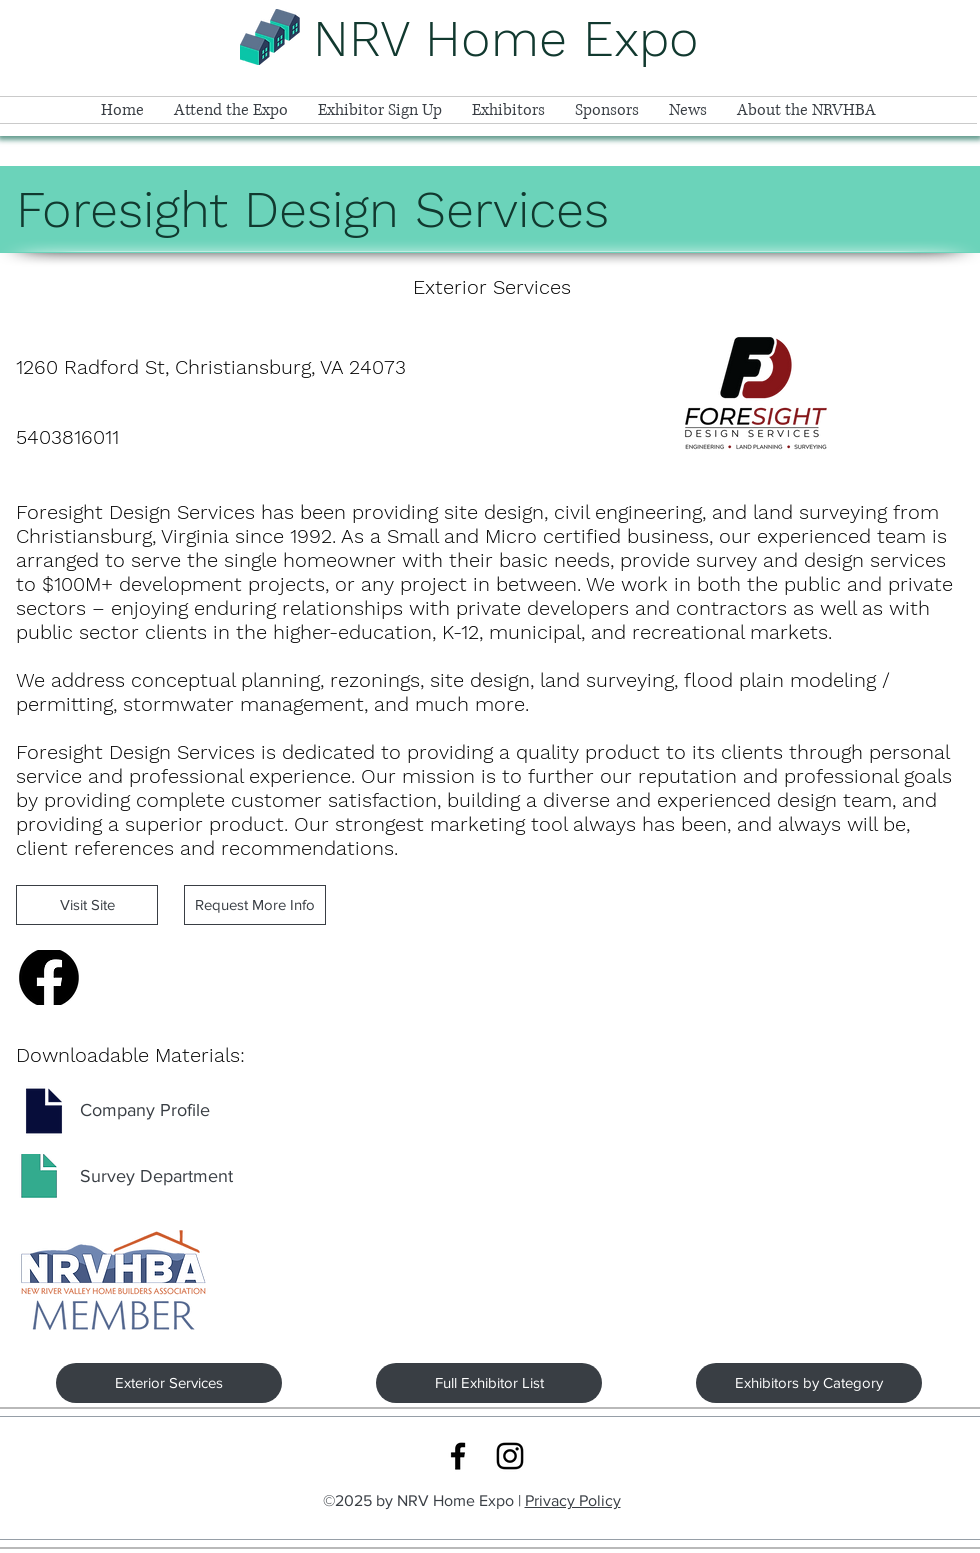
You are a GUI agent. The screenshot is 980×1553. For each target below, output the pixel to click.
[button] (231, 110)
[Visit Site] (87, 905)
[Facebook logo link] (458, 1456)
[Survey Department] (156, 1177)
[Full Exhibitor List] (489, 1383)
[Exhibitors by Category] (809, 1383)
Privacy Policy (573, 1500)
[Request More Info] (255, 905)
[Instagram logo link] (510, 1456)
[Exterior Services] (169, 1383)
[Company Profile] (145, 1111)
